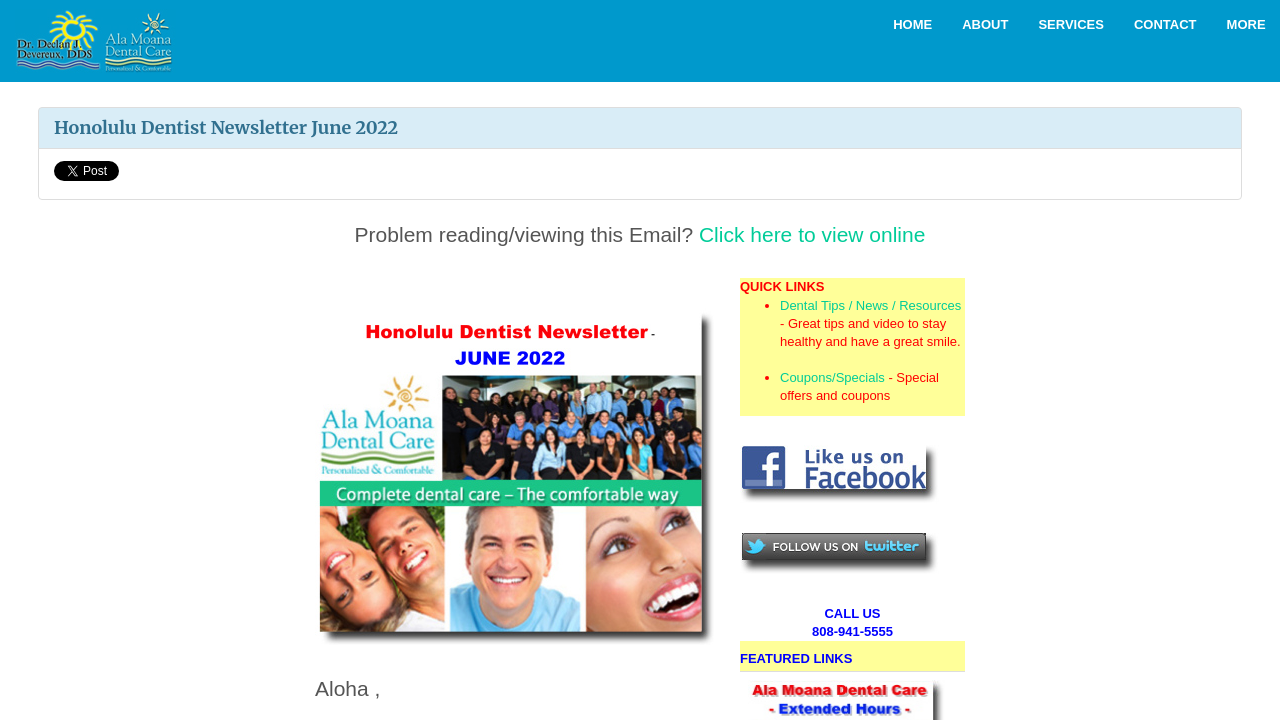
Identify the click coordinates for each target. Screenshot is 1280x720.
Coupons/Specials (832, 377)
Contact (1165, 24)
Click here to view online (812, 234)
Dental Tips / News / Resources (870, 305)
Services (1071, 24)
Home (912, 24)
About (985, 24)
